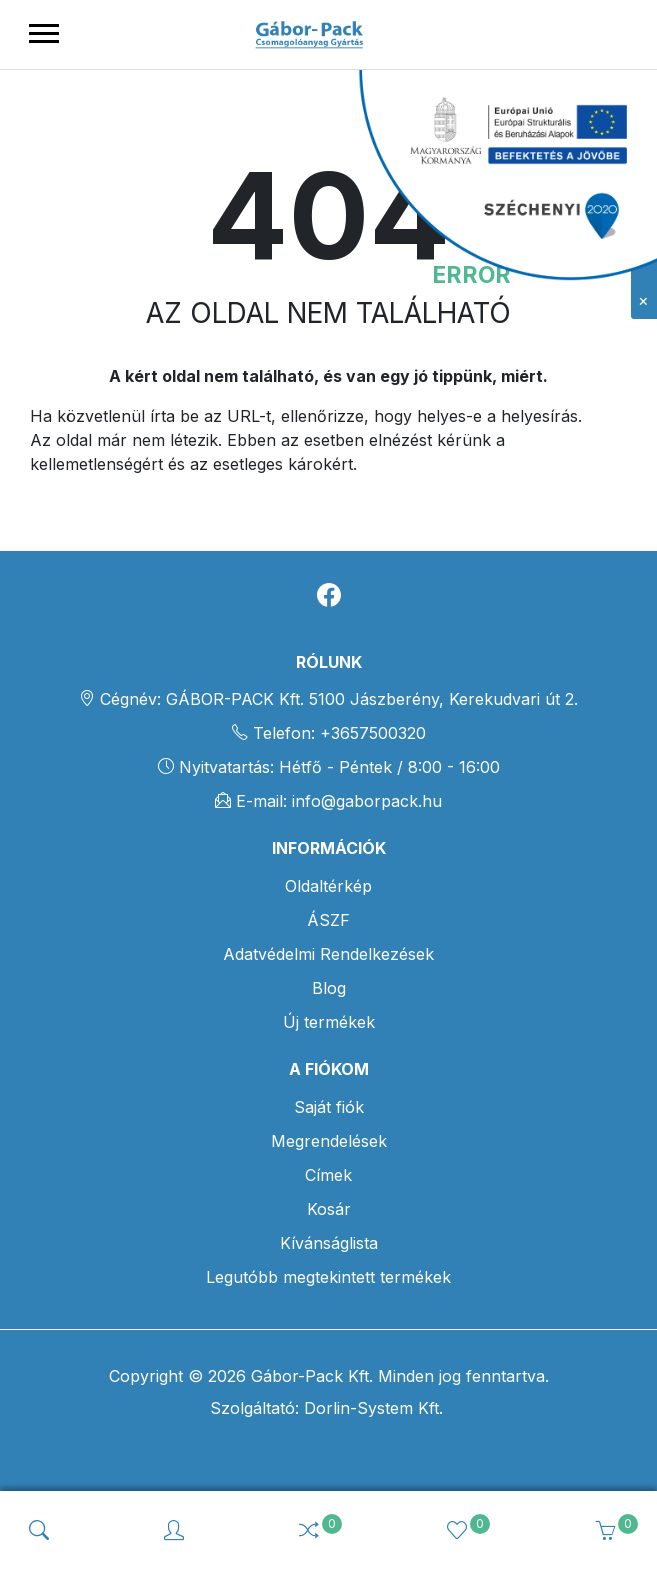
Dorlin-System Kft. (371, 1408)
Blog (329, 988)
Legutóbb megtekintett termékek (328, 1277)
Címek (328, 1175)
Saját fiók (329, 1107)
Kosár (329, 1209)
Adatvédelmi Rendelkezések (328, 954)
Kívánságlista (329, 1243)
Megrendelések (329, 1141)
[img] (39, 1530)
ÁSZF (328, 920)
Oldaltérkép (328, 886)
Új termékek (329, 1022)
